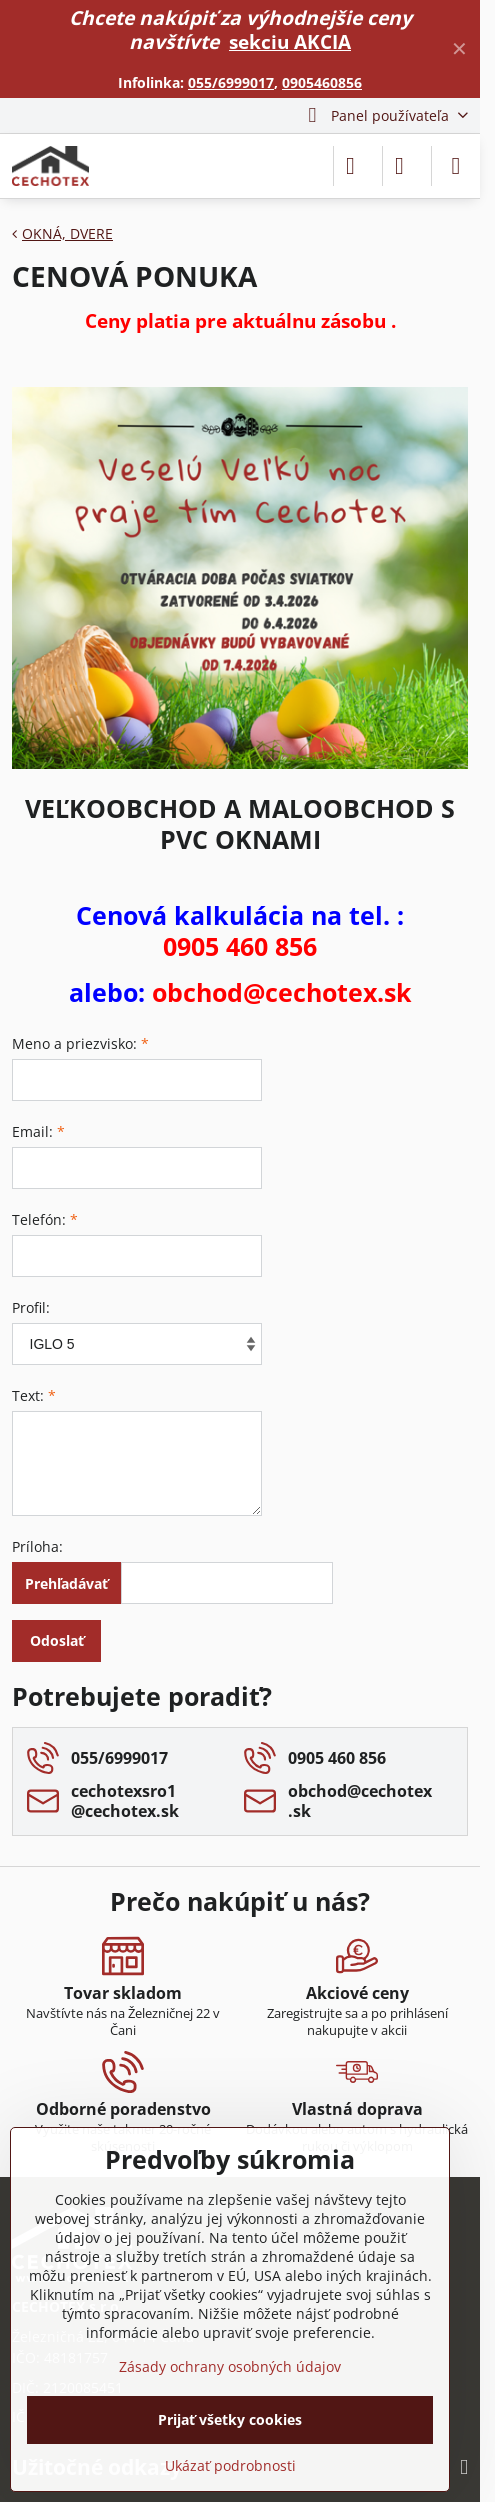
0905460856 (322, 82)
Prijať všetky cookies (230, 2419)
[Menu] (456, 166)
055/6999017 (231, 82)
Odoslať (57, 1640)
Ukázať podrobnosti (230, 2465)
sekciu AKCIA (290, 41)
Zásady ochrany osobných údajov (230, 2366)
